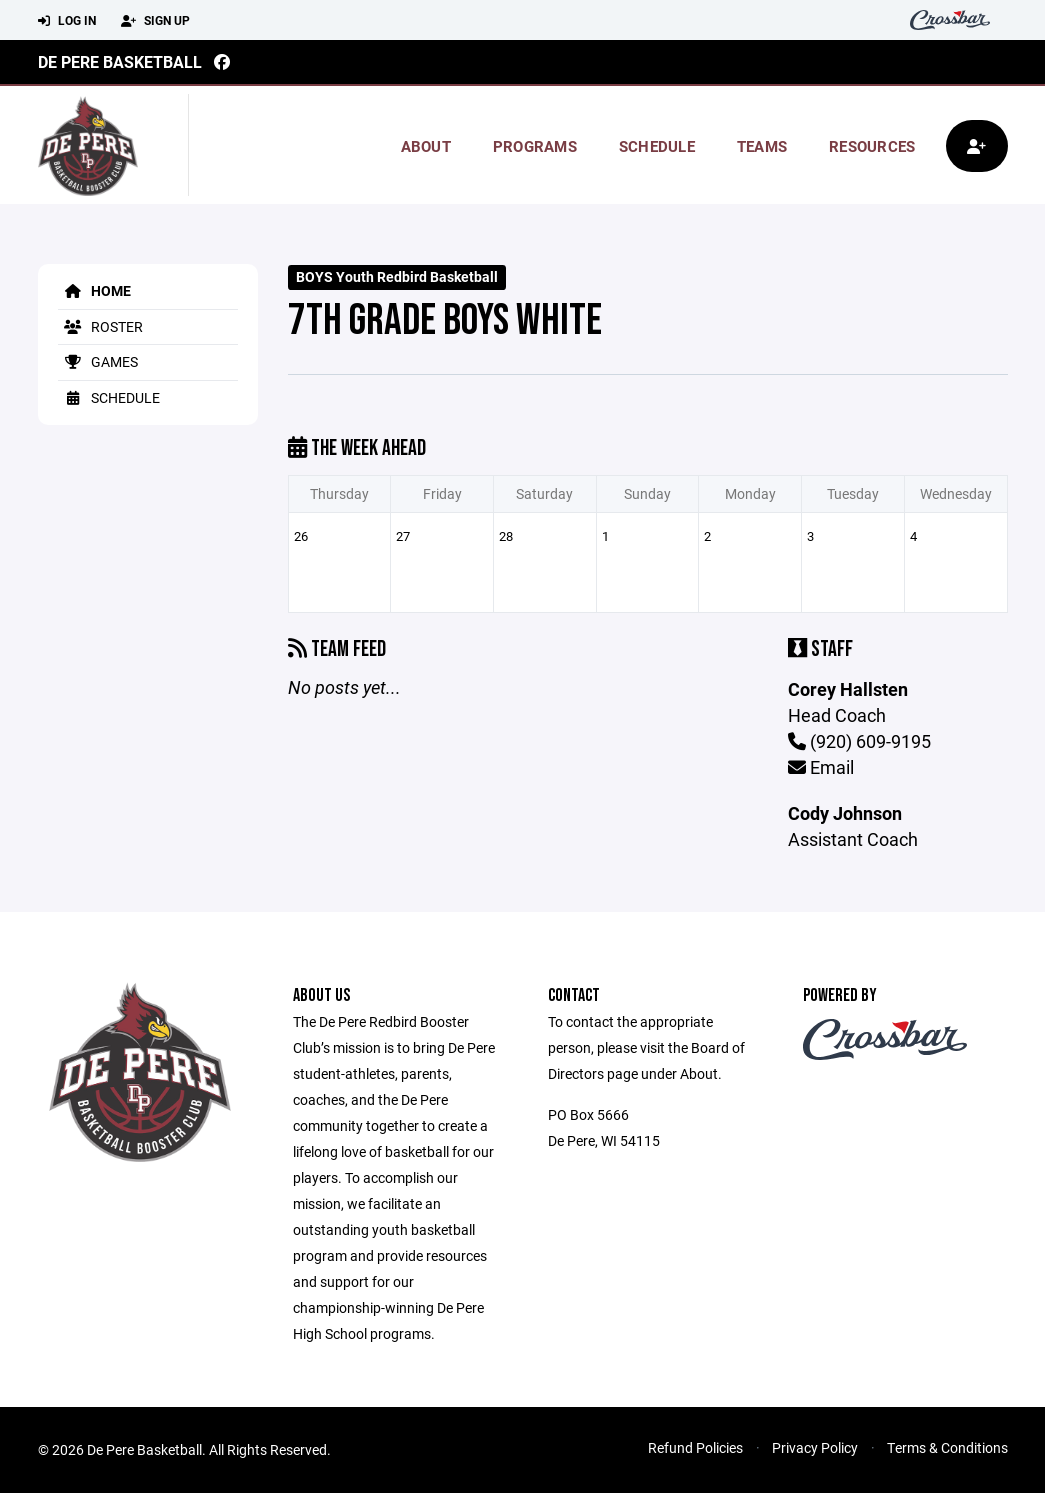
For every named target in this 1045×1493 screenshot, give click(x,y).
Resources (872, 146)
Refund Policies (695, 1447)
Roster (100, 326)
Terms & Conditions (947, 1447)
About (426, 146)
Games (98, 361)
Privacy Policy (815, 1447)
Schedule (657, 146)
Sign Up (155, 21)
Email (821, 767)
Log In (67, 21)
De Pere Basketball (120, 61)
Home (94, 290)
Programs (535, 146)
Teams (762, 146)
